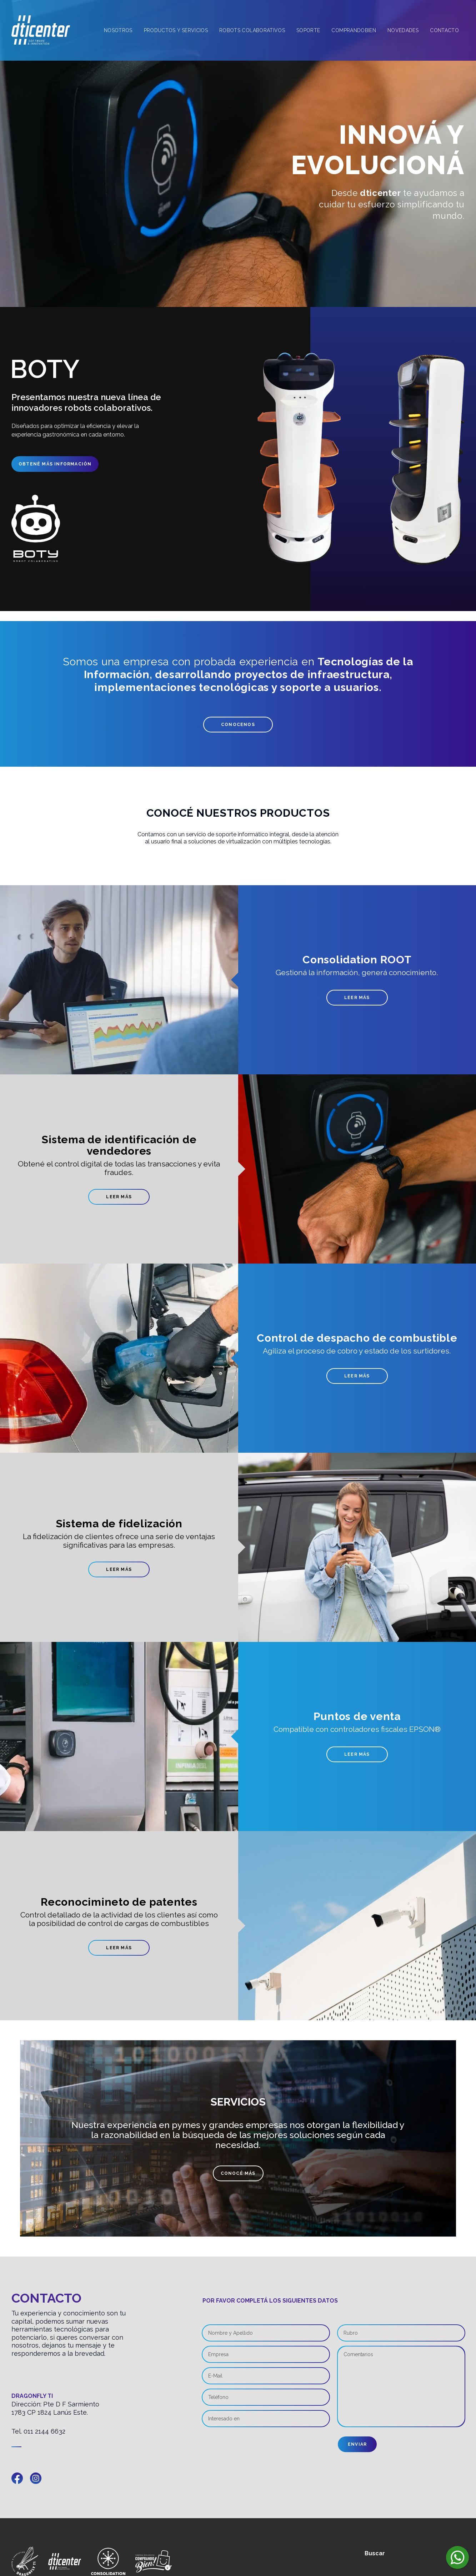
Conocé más (238, 2173)
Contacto (444, 30)
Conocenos (238, 724)
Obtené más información (51, 464)
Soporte (308, 30)
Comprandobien (353, 30)
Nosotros (118, 30)
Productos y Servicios (176, 30)
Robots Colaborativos (252, 30)
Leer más (357, 997)
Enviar (357, 2444)
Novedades (403, 30)
